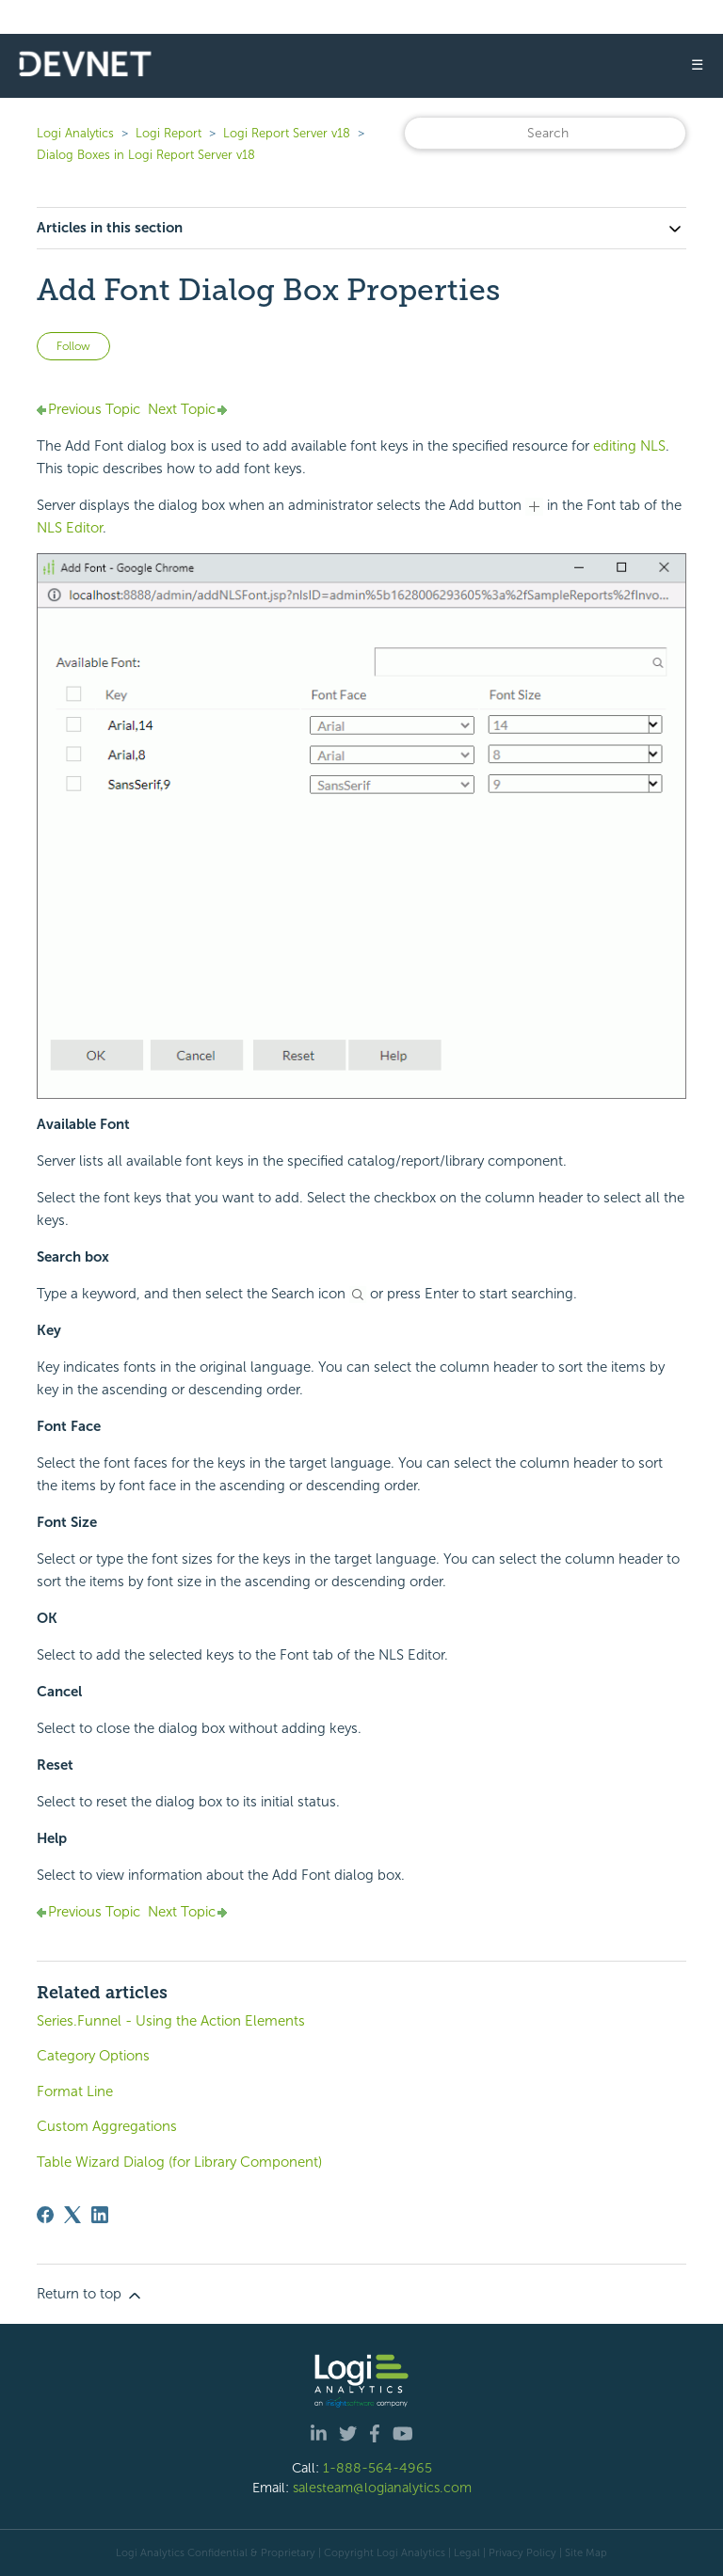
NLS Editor (70, 527)
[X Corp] (72, 2214)
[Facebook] (45, 2214)
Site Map (586, 2552)
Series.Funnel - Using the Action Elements (171, 2020)
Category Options (93, 2055)
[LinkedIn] (99, 2214)
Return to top (90, 2294)
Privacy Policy (522, 2552)
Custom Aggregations (107, 2126)
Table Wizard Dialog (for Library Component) (179, 2162)
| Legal (464, 2552)
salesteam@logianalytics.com (382, 2487)
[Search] (545, 133)
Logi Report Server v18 (288, 133)
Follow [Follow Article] (73, 346)
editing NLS (629, 445)
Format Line (75, 2091)
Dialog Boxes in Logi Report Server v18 (146, 155)
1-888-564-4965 (377, 2467)
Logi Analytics (75, 133)
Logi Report (168, 133)
